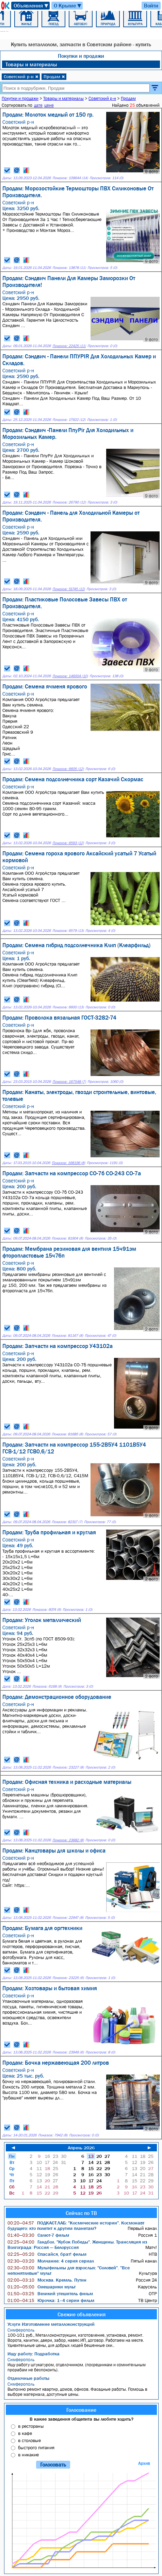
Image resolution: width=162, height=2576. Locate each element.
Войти (151, 5)
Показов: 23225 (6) (68, 1978)
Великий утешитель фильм (50, 2293)
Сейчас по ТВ (81, 2213)
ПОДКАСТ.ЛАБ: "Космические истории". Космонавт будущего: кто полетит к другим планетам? (75, 2225)
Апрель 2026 (81, 2147)
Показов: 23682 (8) (68, 1840)
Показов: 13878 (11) (69, 268)
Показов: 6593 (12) (68, 843)
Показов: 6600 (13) (68, 1007)
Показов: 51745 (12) (68, 589)
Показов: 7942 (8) (52, 2135)
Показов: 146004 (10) (70, 676)
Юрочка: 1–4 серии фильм (50, 2300)
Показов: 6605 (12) (68, 769)
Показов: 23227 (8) (68, 1767)
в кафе (25, 2433)
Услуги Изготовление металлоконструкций (51, 2324)
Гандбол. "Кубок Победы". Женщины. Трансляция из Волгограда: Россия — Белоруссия (77, 2244)
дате (38, 105)
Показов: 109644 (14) (70, 178)
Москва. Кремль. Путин (46, 2280)
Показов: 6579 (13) (68, 931)
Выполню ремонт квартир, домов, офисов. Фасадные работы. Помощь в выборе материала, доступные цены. (82, 2389)
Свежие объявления (82, 2314)
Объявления (31, 5)
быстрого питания (36, 2447)
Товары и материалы (31, 64)
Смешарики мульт (41, 2286)
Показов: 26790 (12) (69, 502)
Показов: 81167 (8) (67, 1335)
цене (49, 105)
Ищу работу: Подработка (33, 2353)
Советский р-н (21, 76)
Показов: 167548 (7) (69, 1082)
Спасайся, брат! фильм (46, 2254)
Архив (144, 2463)
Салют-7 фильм (38, 2235)
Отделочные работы (28, 2378)
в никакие (28, 2454)
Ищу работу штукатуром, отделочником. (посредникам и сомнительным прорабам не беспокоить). (82, 2364)
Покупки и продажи (81, 56)
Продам (54, 76)
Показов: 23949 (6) (68, 2052)
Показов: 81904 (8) (67, 1238)
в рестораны (31, 2426)
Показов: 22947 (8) (67, 1918)
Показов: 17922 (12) (68, 420)
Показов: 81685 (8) (67, 1434)
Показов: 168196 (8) (68, 1163)
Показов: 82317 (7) (67, 1522)
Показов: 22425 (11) (69, 346)
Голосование (81, 2410)
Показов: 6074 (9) (46, 1609)
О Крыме (68, 5)
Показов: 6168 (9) (47, 1686)
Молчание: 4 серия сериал (50, 2261)
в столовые (29, 2440)
